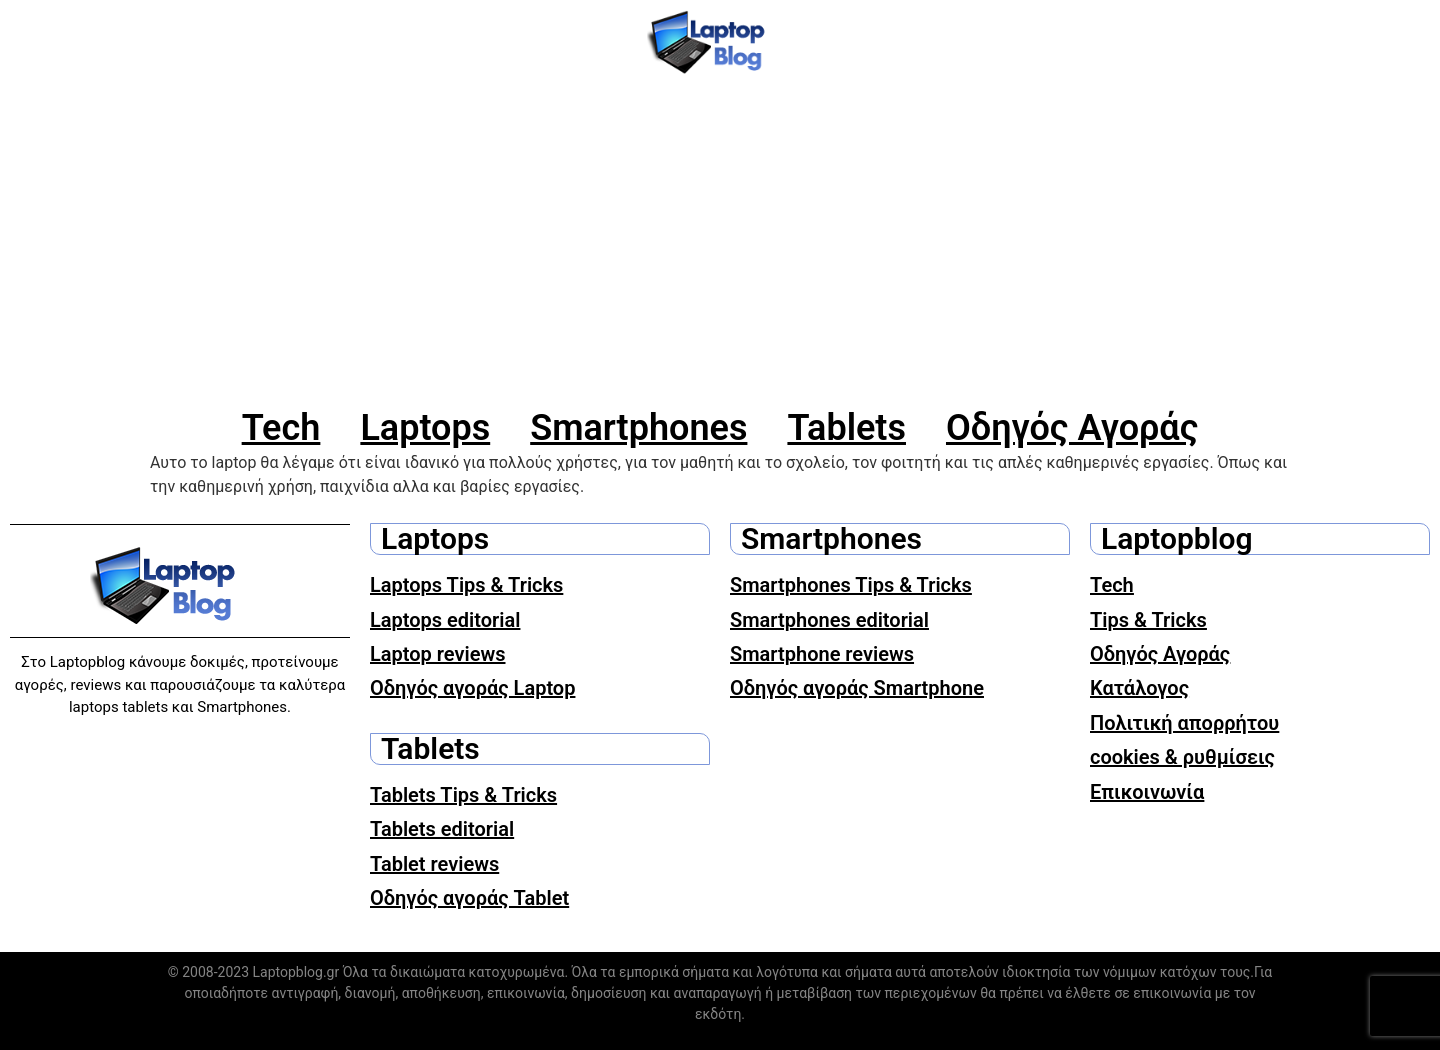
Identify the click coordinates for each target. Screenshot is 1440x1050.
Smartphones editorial (829, 620)
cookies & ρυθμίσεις (1182, 757)
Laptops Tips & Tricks (466, 585)
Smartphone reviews (822, 654)
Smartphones (638, 428)
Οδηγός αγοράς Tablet (469, 898)
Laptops (425, 428)
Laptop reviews (438, 654)
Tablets (846, 428)
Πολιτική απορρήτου (1184, 723)
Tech (281, 428)
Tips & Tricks (1148, 620)
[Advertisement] (720, 245)
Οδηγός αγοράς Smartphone (857, 688)
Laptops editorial (445, 620)
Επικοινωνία (1147, 792)
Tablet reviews (434, 864)
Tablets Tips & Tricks (463, 795)
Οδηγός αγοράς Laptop (472, 688)
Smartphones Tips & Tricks (851, 585)
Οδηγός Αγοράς (1072, 428)
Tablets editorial (442, 829)
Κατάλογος (1139, 688)
